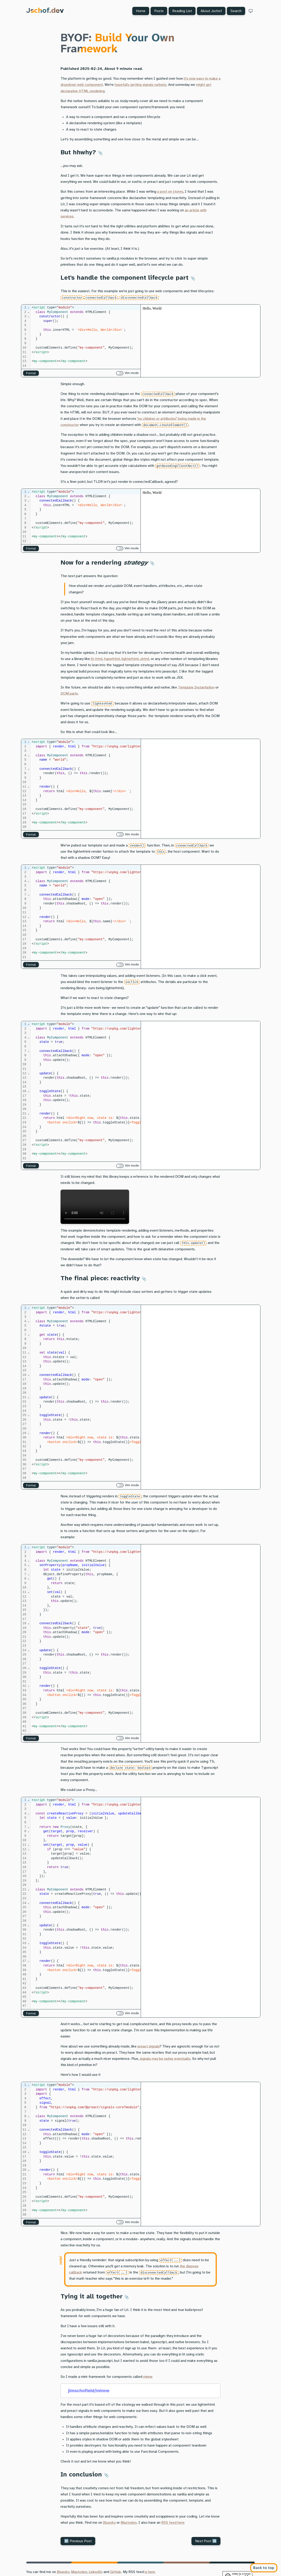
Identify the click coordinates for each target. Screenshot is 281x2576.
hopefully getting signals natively (140, 85)
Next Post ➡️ (206, 2541)
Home (141, 11)
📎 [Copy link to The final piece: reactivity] (144, 1279)
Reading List (182, 11)
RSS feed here (173, 2523)
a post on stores (170, 192)
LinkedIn (96, 2572)
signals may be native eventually (165, 2059)
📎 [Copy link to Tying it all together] (126, 2297)
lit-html (97, 659)
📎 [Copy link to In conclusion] (106, 2475)
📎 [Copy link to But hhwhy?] (100, 153)
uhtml (144, 659)
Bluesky (109, 2523)
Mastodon (129, 2523)
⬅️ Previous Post (78, 2541)
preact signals (148, 2046)
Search (236, 11)
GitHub (115, 2572)
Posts (159, 11)
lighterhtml (130, 659)
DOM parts (69, 694)
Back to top (263, 2568)
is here (150, 2572)
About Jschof (211, 11)
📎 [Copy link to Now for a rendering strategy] (152, 563)
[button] (251, 11)
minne (148, 2377)
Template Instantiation (196, 687)
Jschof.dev (45, 11)
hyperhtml (112, 659)
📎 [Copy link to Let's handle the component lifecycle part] (193, 279)
